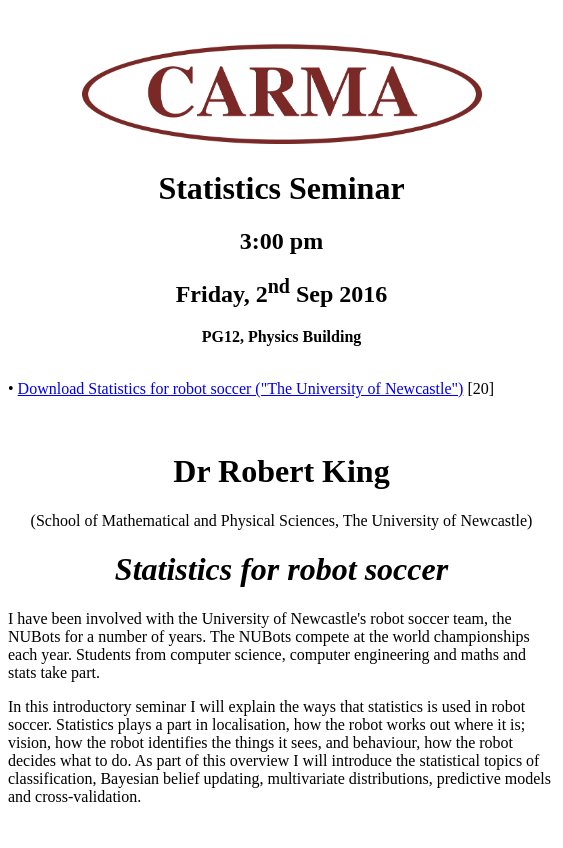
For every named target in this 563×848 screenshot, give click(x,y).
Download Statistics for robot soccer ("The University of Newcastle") (241, 388)
